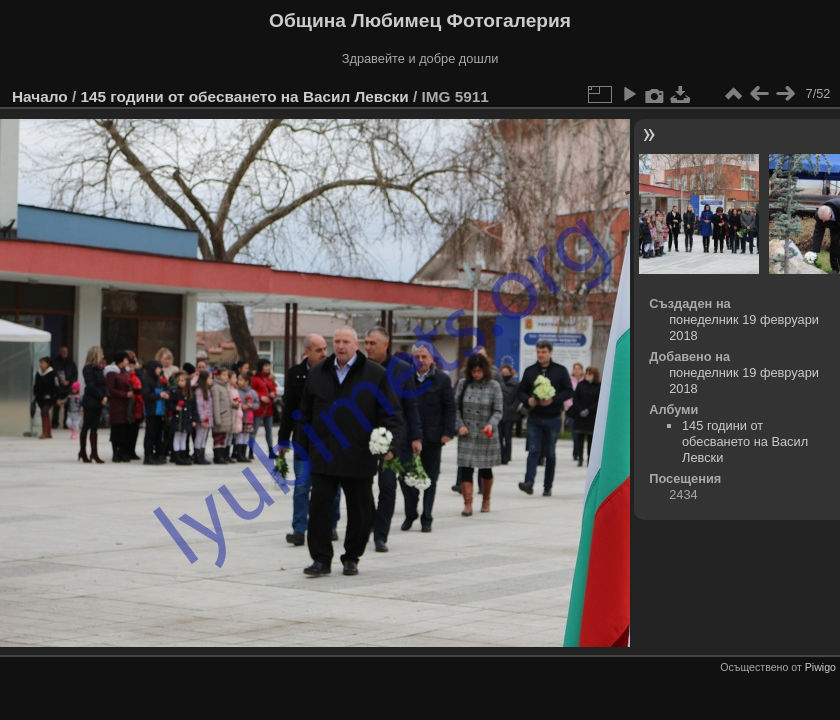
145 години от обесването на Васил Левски (244, 96)
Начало (40, 96)
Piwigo (820, 667)
